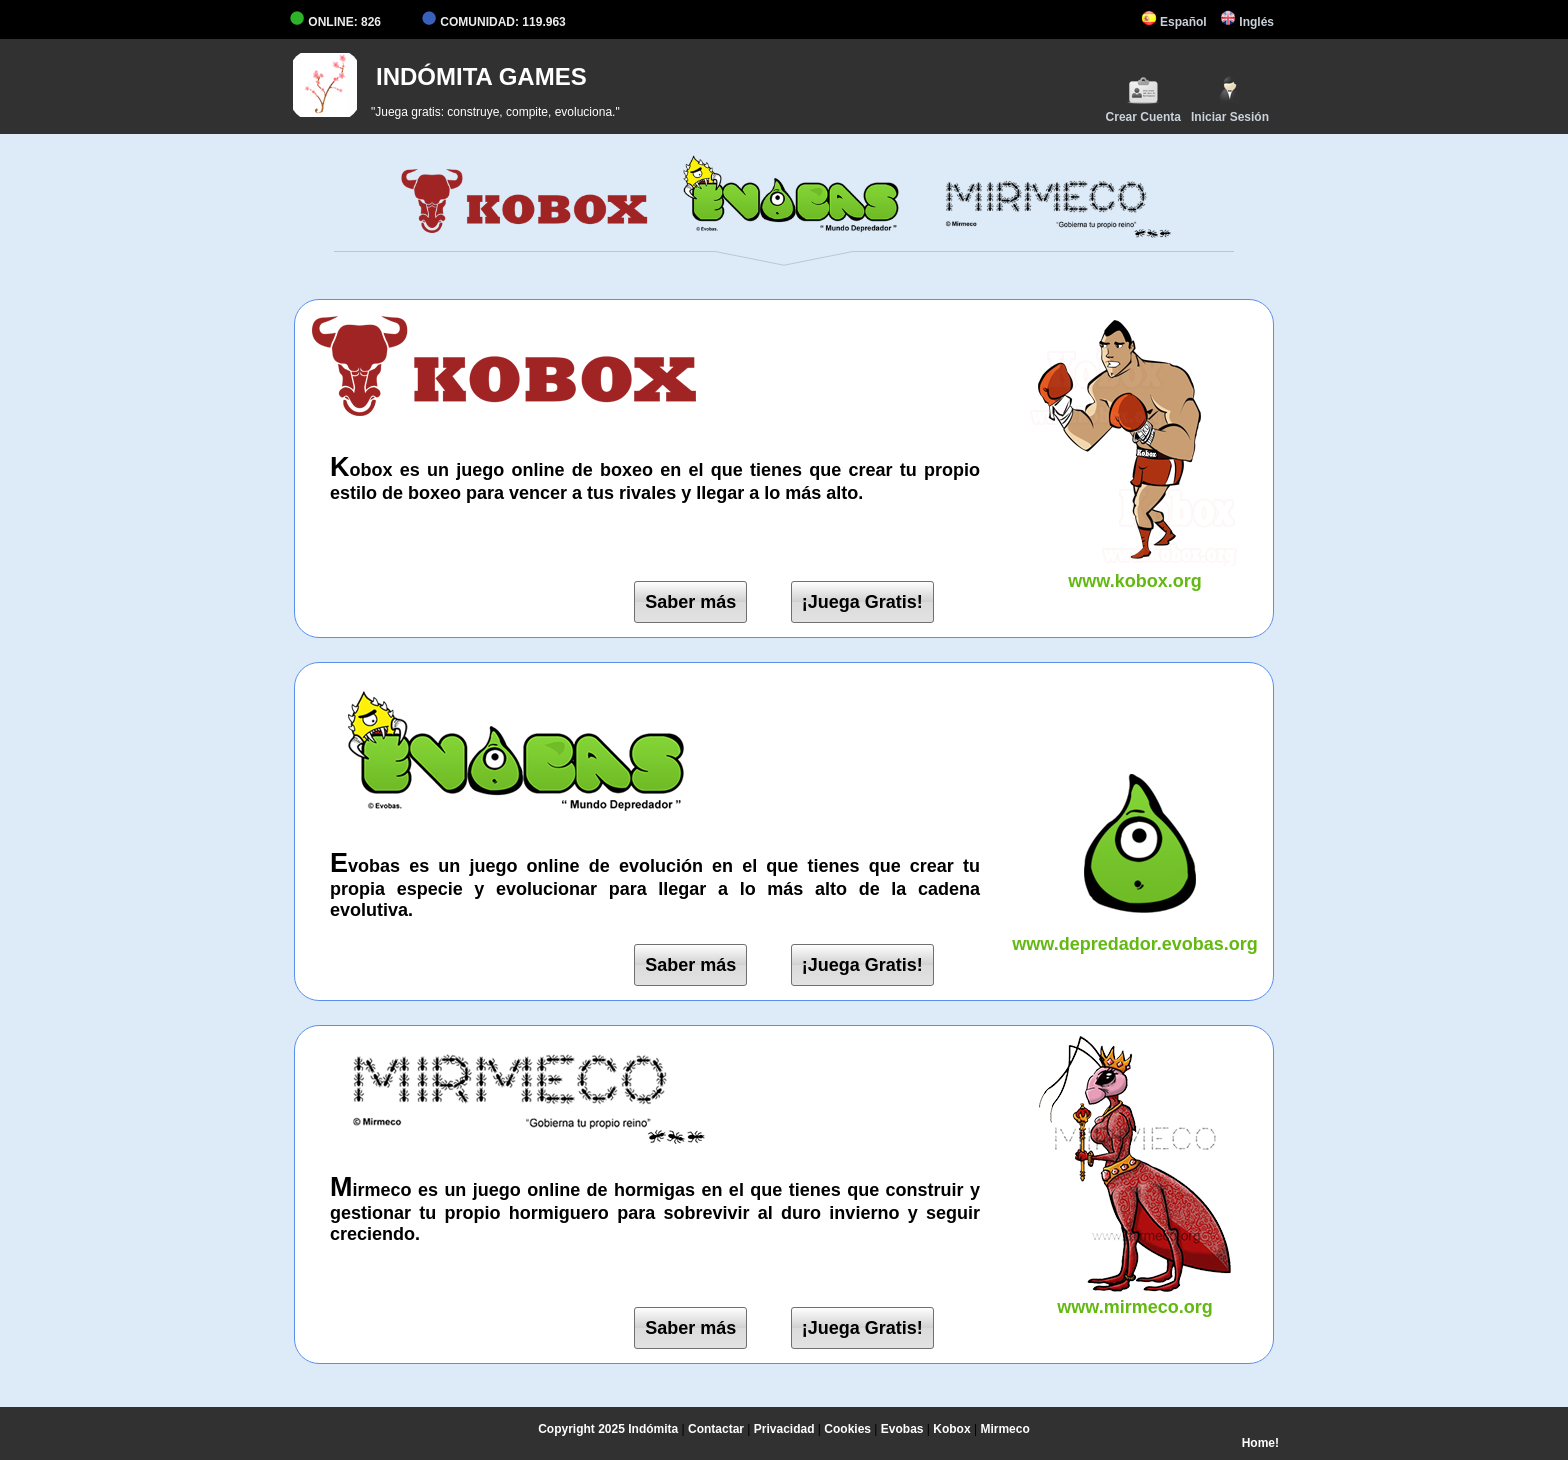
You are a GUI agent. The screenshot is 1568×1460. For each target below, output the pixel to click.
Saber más (690, 602)
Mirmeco (1004, 1429)
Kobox (951, 1429)
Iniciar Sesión (1230, 99)
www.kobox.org (1135, 570)
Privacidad (784, 1429)
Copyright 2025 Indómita (608, 1429)
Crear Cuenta (1143, 99)
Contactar (716, 1429)
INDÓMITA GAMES (481, 76)
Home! (1260, 1443)
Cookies (847, 1429)
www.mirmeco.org (1135, 1296)
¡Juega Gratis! (862, 602)
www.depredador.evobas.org (1135, 933)
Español (1174, 22)
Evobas (902, 1429)
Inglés (1247, 22)
